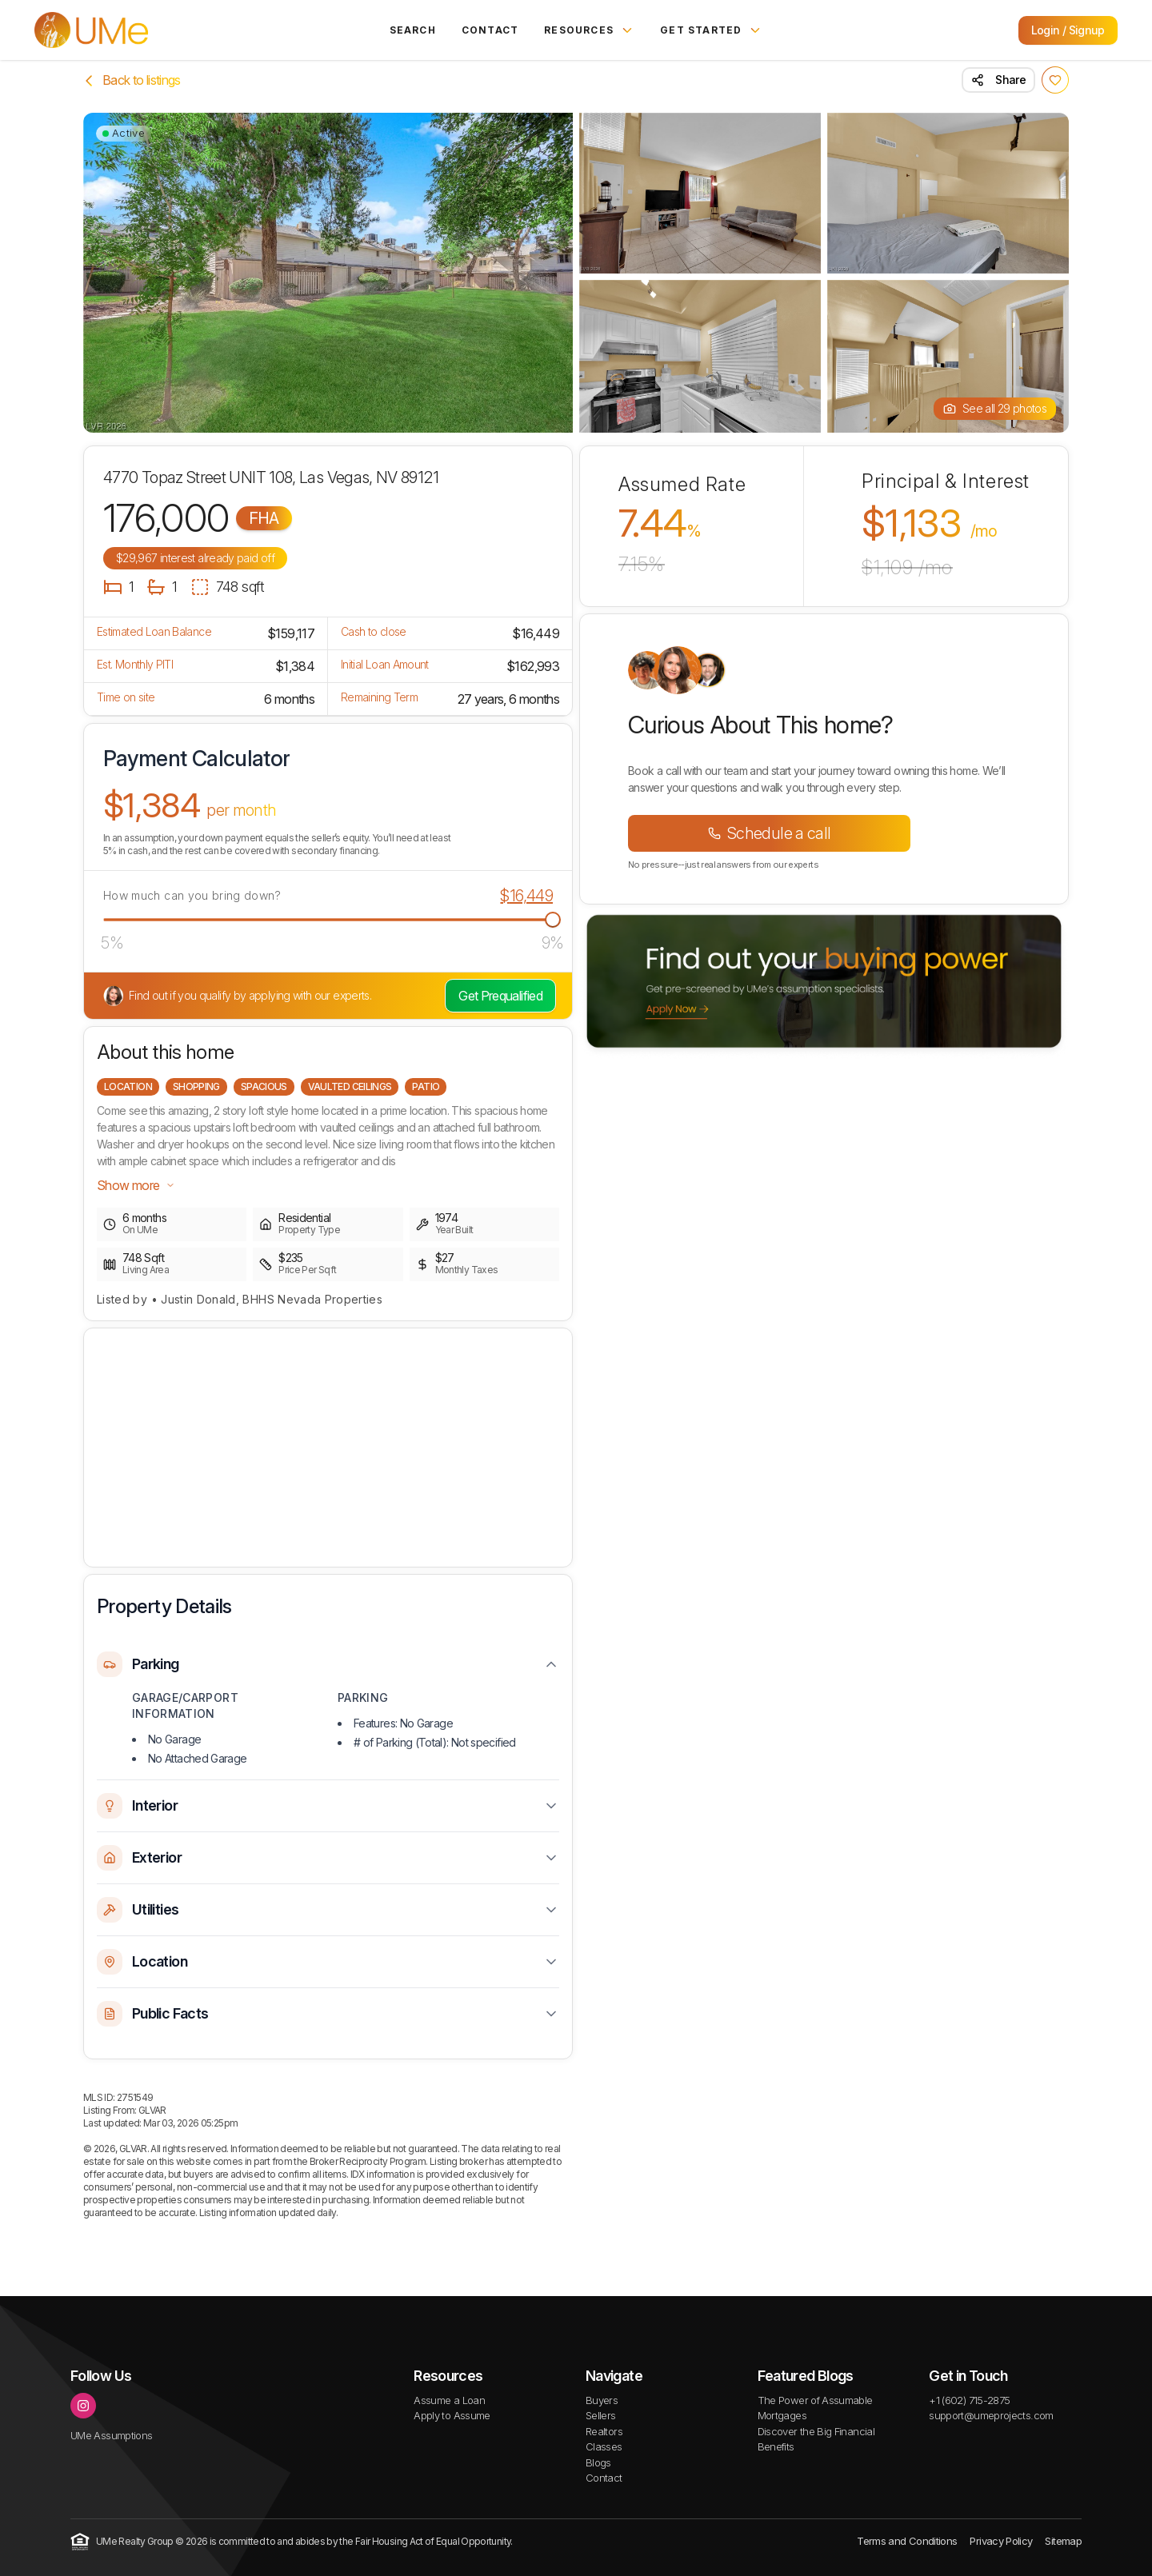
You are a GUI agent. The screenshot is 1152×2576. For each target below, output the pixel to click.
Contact (490, 30)
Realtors (604, 2431)
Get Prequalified (500, 996)
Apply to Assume (452, 2415)
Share (998, 79)
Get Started (711, 30)
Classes (604, 2446)
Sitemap (1063, 2540)
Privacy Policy (1001, 2540)
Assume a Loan (449, 2400)
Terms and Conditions (907, 2540)
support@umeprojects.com (991, 2415)
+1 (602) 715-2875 (969, 2400)
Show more (136, 1185)
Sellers (601, 2415)
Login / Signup (1068, 30)
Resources (589, 30)
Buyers (602, 2400)
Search (413, 30)
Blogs (598, 2462)
